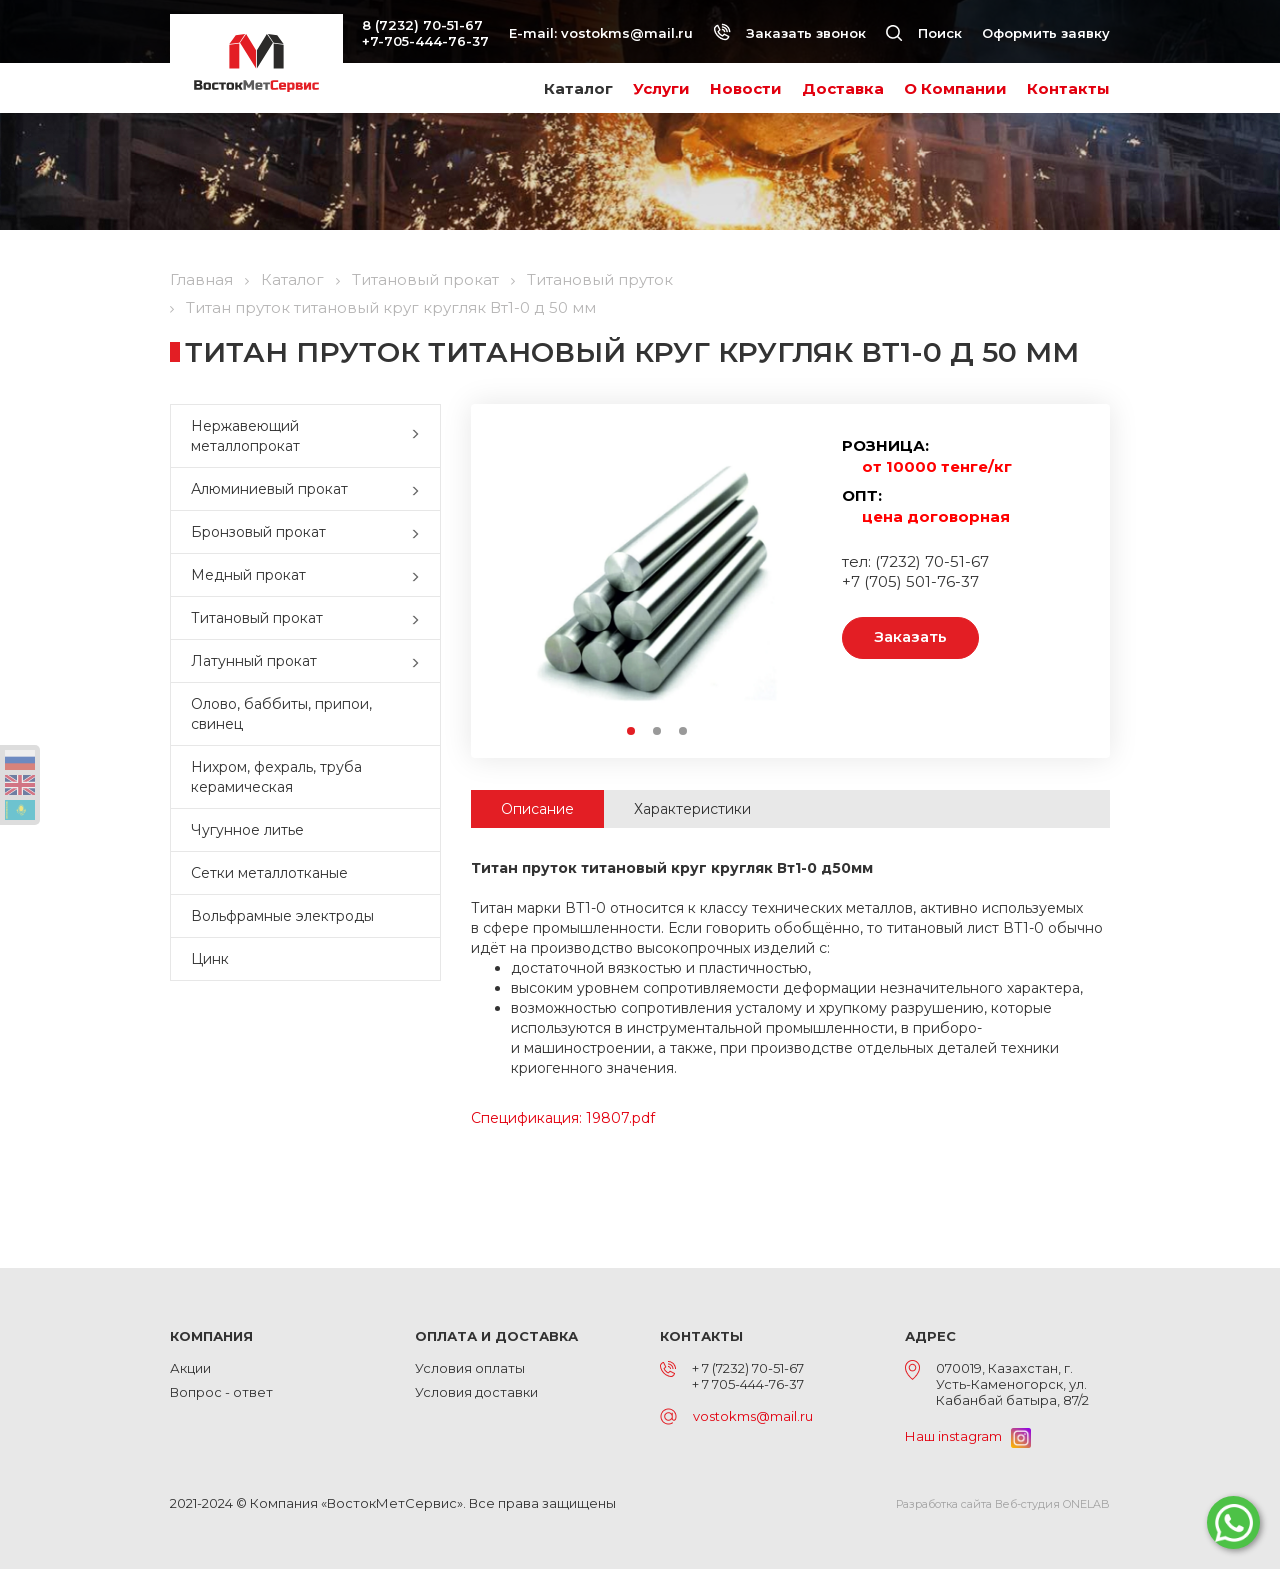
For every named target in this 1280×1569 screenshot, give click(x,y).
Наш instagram (968, 1436)
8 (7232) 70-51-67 (422, 25)
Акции (190, 1368)
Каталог (578, 88)
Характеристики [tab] (692, 809)
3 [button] (684, 732)
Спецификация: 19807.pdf (563, 1118)
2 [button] (658, 732)
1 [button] (632, 732)
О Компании (955, 88)
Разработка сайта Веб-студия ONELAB (1003, 1504)
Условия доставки (476, 1392)
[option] (657, 577)
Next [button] (792, 577)
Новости (746, 88)
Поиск (924, 33)
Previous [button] (521, 577)
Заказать (910, 637)
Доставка (843, 88)
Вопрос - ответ (221, 1392)
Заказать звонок (789, 33)
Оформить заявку (1046, 33)
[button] (420, 436)
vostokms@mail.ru (627, 33)
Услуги (661, 88)
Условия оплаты (470, 1368)
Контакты (1068, 88)
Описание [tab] (537, 809)
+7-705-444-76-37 (425, 41)
